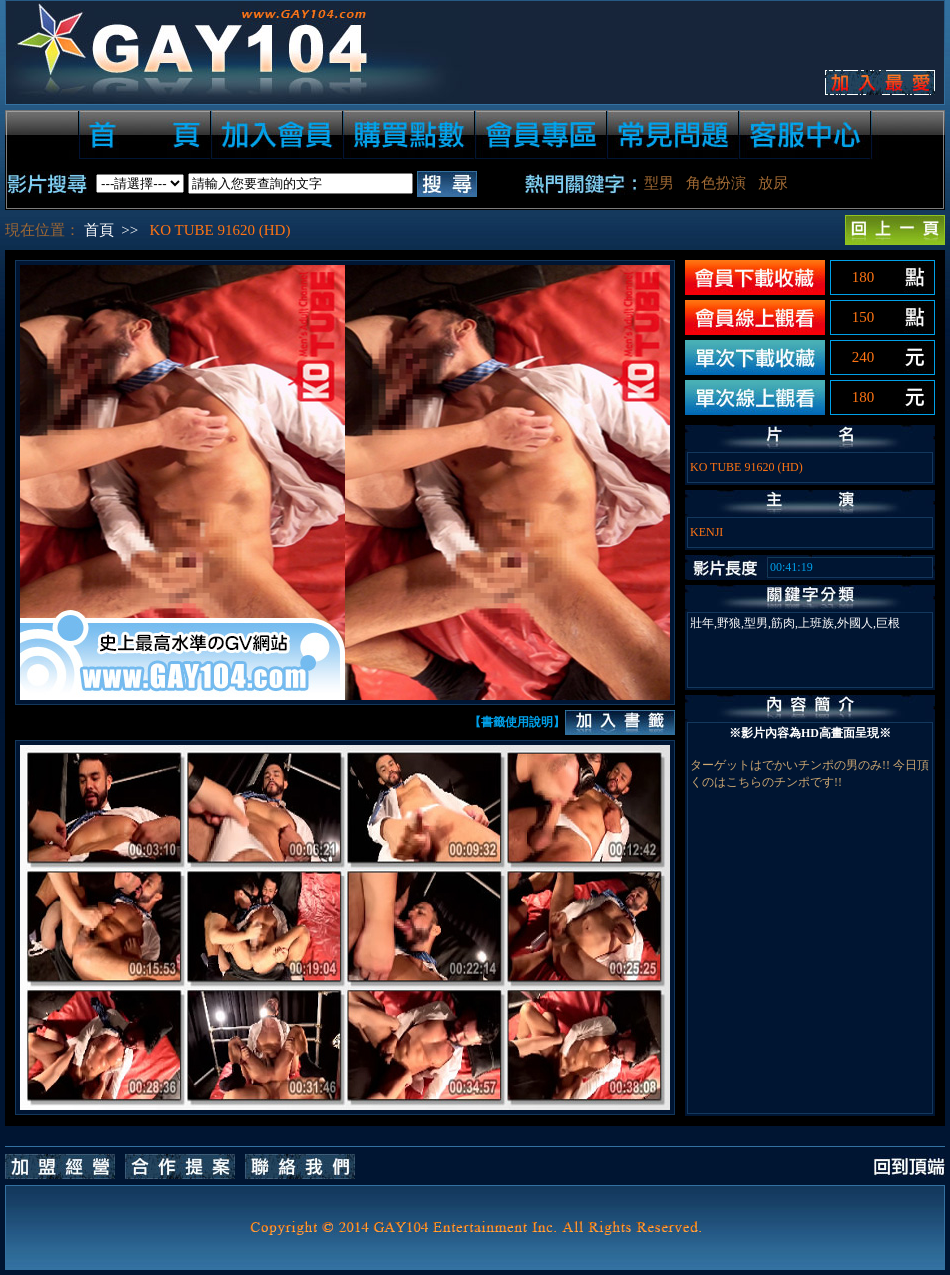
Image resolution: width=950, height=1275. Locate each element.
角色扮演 (716, 183)
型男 (659, 183)
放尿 (773, 183)
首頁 (99, 230)
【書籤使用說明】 (517, 722)
